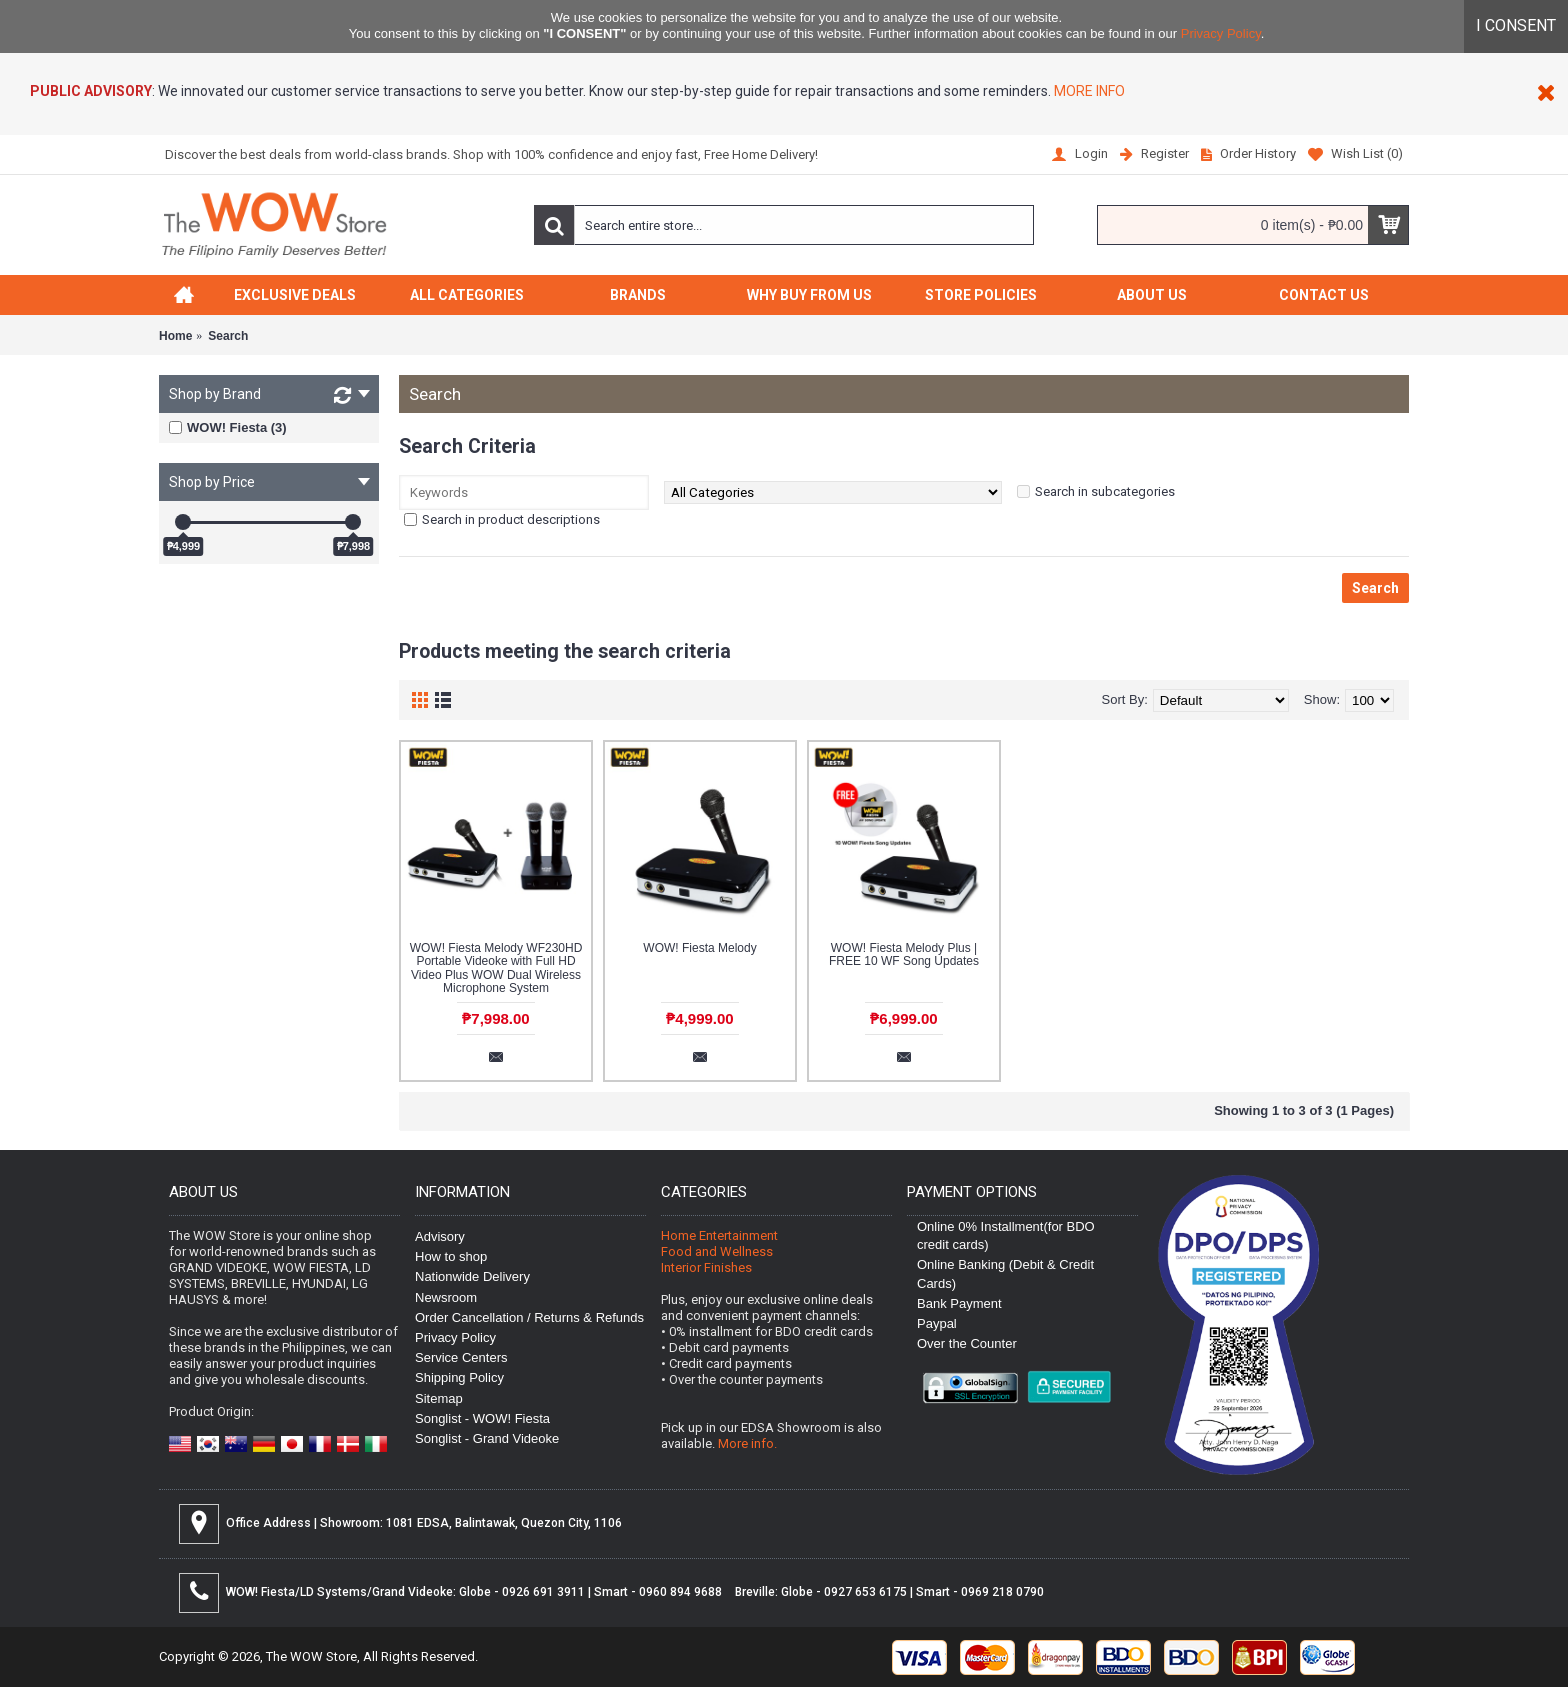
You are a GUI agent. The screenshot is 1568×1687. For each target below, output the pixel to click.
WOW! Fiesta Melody (699, 948)
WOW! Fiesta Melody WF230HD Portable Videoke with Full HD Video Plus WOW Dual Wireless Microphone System (496, 968)
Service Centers (461, 1357)
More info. (747, 1443)
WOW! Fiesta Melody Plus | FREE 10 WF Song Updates (904, 954)
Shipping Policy (459, 1377)
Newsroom (446, 1297)
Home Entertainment (719, 1235)
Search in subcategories (1105, 491)
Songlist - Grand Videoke (487, 1438)
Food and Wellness (717, 1251)
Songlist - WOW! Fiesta (482, 1418)
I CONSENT (1516, 25)
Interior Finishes (706, 1267)
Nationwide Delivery (472, 1276)
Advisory (440, 1236)
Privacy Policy (1221, 33)
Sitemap (439, 1398)
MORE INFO (1088, 91)
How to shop (451, 1256)
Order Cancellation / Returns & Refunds (529, 1317)
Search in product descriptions (511, 519)
